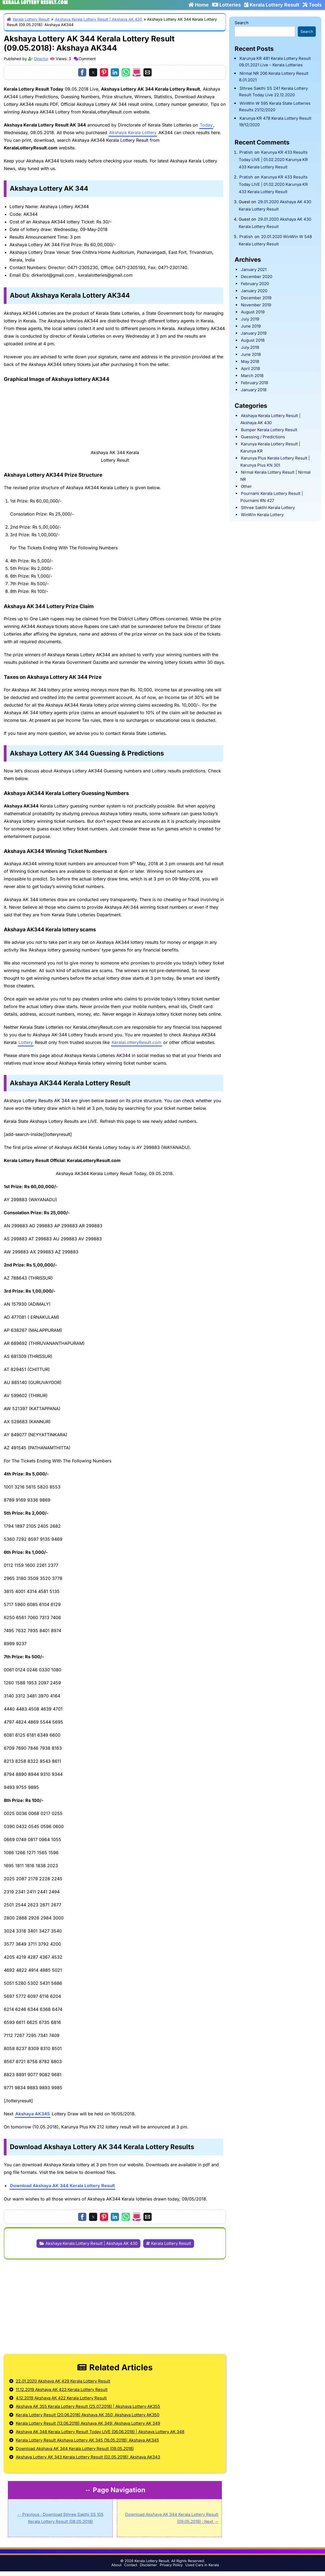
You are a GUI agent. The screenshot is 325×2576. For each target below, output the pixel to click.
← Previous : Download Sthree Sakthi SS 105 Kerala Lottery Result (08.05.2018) (60, 2518)
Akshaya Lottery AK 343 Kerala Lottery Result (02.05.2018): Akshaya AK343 (88, 2457)
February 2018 (254, 382)
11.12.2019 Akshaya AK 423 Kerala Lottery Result (62, 2389)
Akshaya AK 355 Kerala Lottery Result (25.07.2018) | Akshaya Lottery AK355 (88, 2406)
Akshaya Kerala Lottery (133, 132)
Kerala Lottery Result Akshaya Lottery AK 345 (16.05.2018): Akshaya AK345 (87, 2440)
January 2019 (253, 333)
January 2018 (253, 389)
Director (41, 58)
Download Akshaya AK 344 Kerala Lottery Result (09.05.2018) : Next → (171, 2518)
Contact (130, 2565)
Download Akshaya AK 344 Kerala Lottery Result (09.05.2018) (75, 2448)
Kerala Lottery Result (271, 5)
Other (246, 486)
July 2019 (250, 319)
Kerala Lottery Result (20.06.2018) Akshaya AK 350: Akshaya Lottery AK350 (87, 2414)
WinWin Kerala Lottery (262, 514)
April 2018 (250, 368)
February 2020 (255, 283)
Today (206, 125)
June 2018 (251, 354)
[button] (82, 72)
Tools (312, 5)
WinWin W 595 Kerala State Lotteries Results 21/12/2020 (275, 106)
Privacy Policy (171, 2565)
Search (242, 22)
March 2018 (252, 375)
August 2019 (253, 312)
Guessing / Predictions (263, 436)
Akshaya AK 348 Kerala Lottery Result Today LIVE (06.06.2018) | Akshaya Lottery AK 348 (100, 2431)
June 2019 (251, 326)
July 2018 (250, 347)
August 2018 (253, 340)
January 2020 (254, 290)
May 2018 (250, 361)
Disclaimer (148, 2565)
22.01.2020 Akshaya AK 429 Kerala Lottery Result (63, 2381)
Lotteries (226, 5)
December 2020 (256, 276)
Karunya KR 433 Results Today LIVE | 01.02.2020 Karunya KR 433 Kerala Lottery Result (273, 160)
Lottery (26, 1042)
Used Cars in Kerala (202, 2565)
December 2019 (256, 297)
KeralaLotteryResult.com (136, 1042)
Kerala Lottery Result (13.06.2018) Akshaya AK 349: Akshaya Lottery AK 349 (88, 2423)
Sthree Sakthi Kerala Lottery (268, 507)
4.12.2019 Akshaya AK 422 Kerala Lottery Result (61, 2398)
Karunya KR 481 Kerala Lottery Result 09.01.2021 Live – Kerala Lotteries (275, 61)
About (116, 2565)
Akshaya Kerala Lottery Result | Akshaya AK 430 (98, 19)
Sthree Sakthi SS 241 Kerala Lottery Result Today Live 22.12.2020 (273, 91)
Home (198, 5)
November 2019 (256, 304)
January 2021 (253, 269)
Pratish (246, 152)
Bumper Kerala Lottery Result (269, 429)
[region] (115, 2303)
